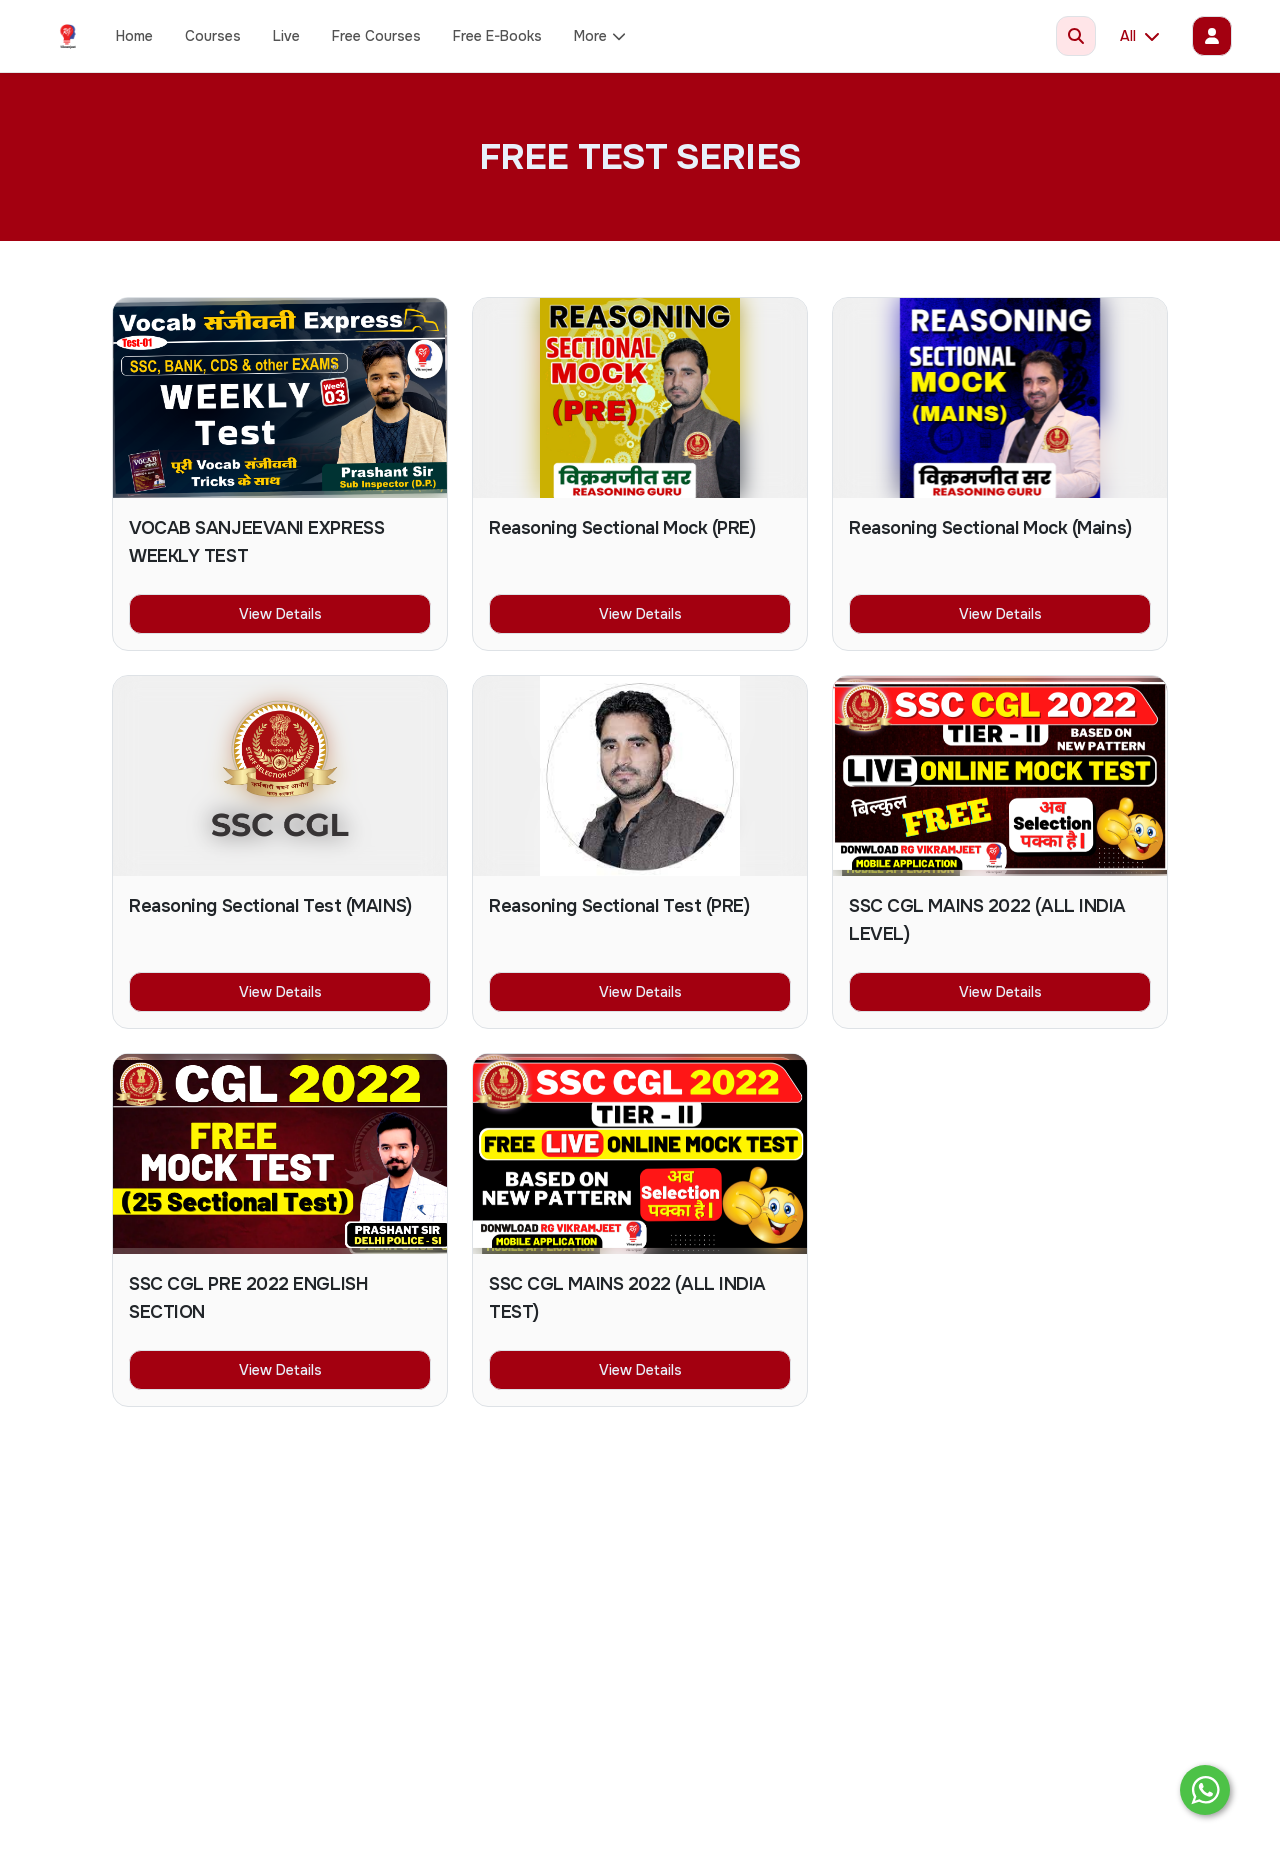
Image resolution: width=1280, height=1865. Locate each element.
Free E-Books (497, 36)
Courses (213, 36)
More (600, 36)
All (1140, 36)
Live (286, 36)
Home (134, 36)
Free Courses (376, 36)
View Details (280, 614)
